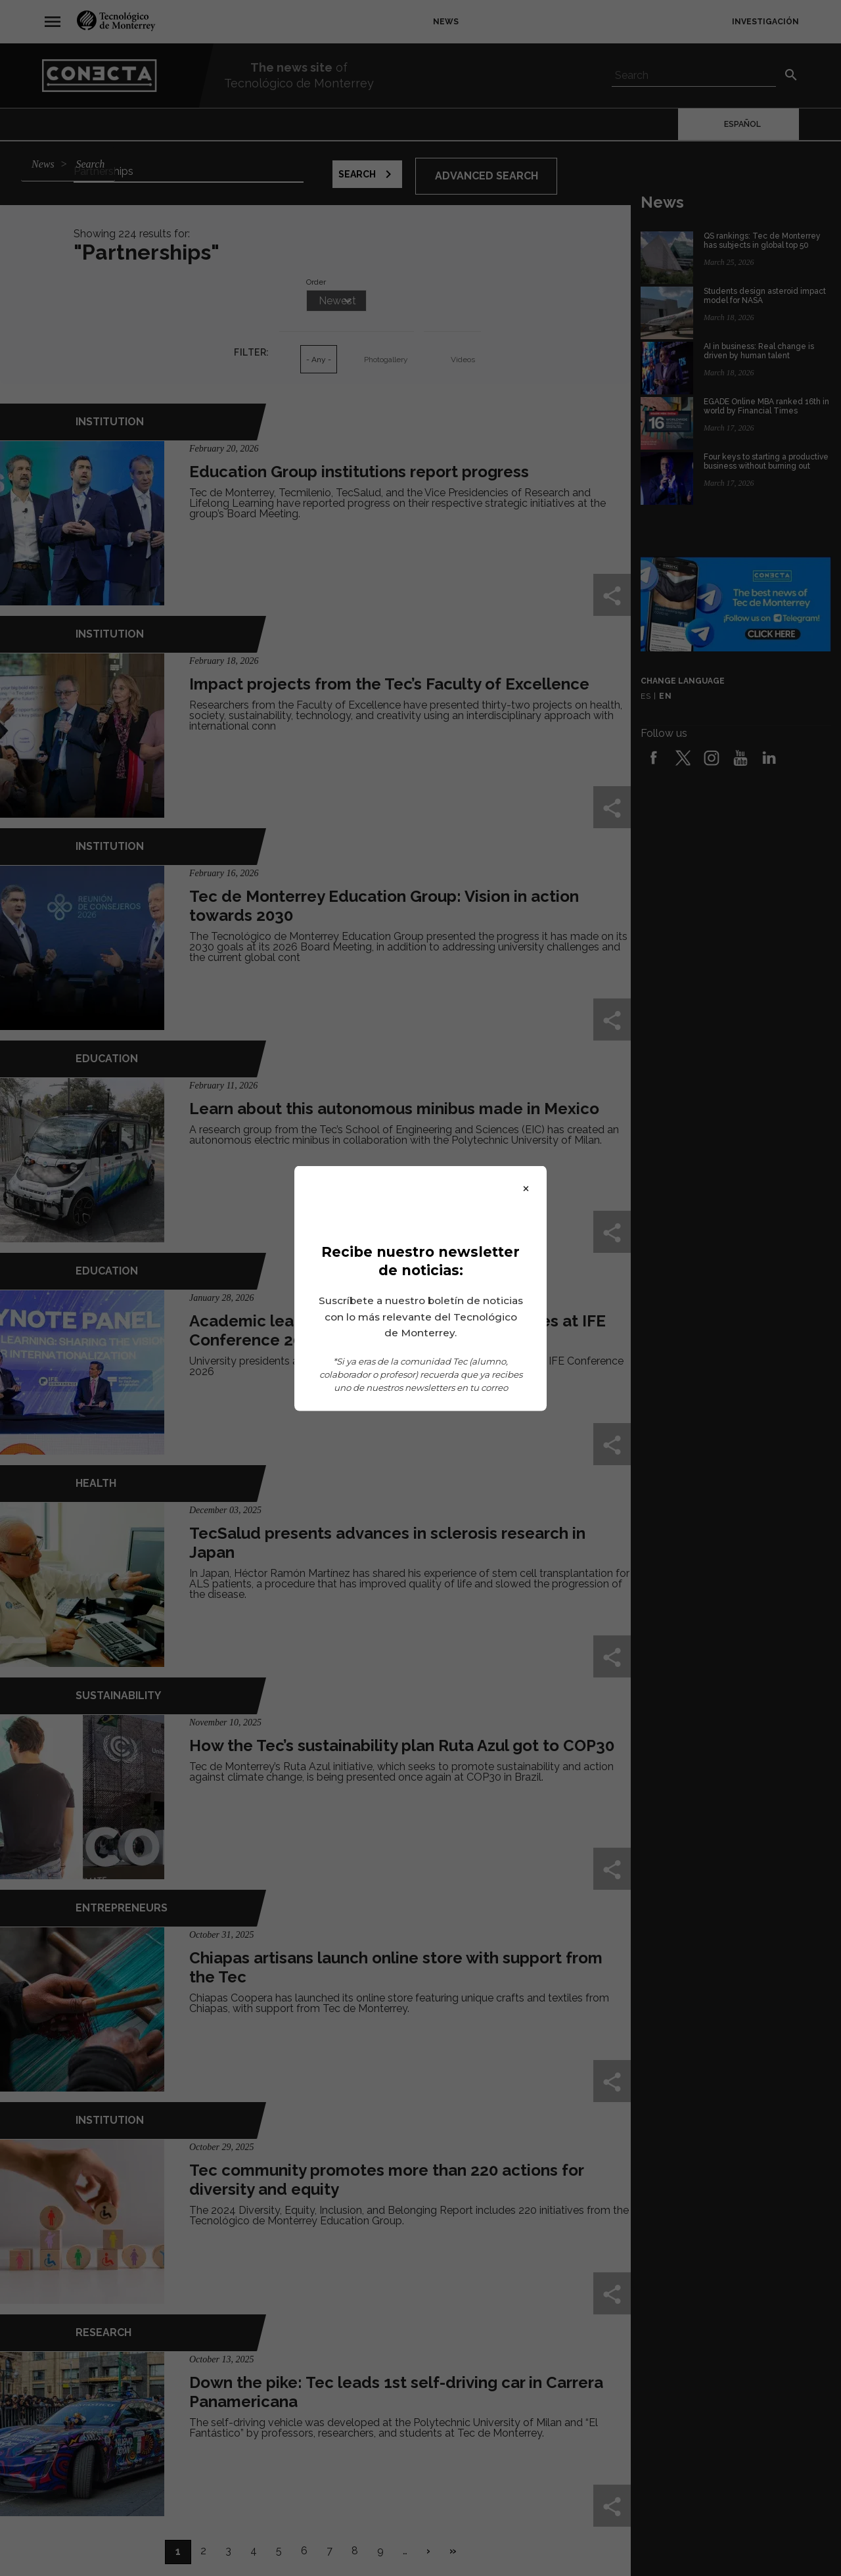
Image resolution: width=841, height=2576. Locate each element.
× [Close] (526, 1187)
